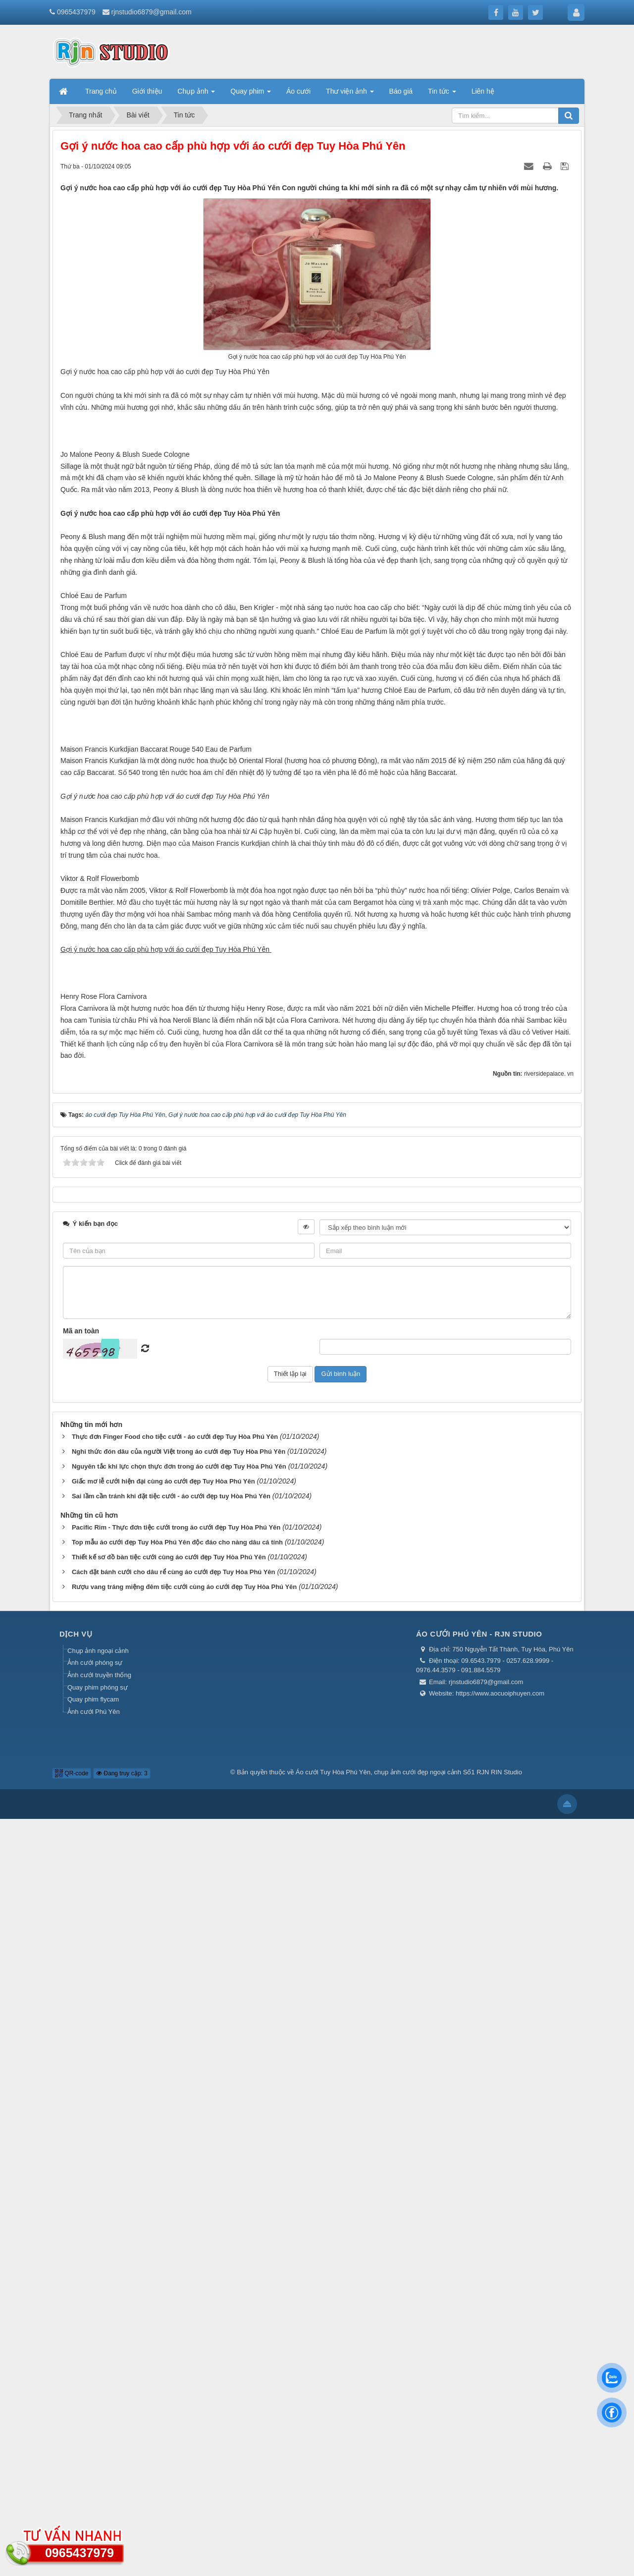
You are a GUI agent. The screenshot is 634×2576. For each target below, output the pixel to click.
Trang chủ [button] (101, 91)
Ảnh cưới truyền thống (99, 2432)
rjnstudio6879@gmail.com (151, 12)
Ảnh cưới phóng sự (94, 2419)
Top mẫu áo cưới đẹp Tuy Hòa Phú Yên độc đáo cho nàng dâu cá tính (177, 2299)
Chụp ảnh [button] (196, 94)
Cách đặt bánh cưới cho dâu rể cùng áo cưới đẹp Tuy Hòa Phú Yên (173, 2329)
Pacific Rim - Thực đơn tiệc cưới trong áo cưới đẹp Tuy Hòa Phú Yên (176, 2284)
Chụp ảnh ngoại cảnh (98, 2408)
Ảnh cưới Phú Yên (93, 2468)
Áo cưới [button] (298, 91)
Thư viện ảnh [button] (349, 94)
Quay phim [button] (250, 94)
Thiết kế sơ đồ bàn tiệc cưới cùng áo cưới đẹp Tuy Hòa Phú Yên (169, 2314)
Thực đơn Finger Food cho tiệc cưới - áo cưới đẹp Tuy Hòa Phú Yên (175, 2193)
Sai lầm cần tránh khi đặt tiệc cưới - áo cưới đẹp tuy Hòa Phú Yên (171, 2252)
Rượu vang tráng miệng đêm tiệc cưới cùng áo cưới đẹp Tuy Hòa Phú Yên (184, 2344)
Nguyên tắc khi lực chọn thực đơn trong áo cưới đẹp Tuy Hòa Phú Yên (179, 2223)
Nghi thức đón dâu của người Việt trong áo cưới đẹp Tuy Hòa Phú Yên (178, 2208)
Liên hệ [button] (483, 91)
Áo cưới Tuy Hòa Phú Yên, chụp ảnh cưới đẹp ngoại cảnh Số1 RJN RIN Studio (409, 2529)
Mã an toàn (81, 2088)
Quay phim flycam (93, 2456)
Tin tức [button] (442, 94)
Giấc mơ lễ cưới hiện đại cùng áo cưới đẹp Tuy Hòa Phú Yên (163, 2238)
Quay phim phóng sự (97, 2444)
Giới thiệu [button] (147, 91)
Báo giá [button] (401, 91)
